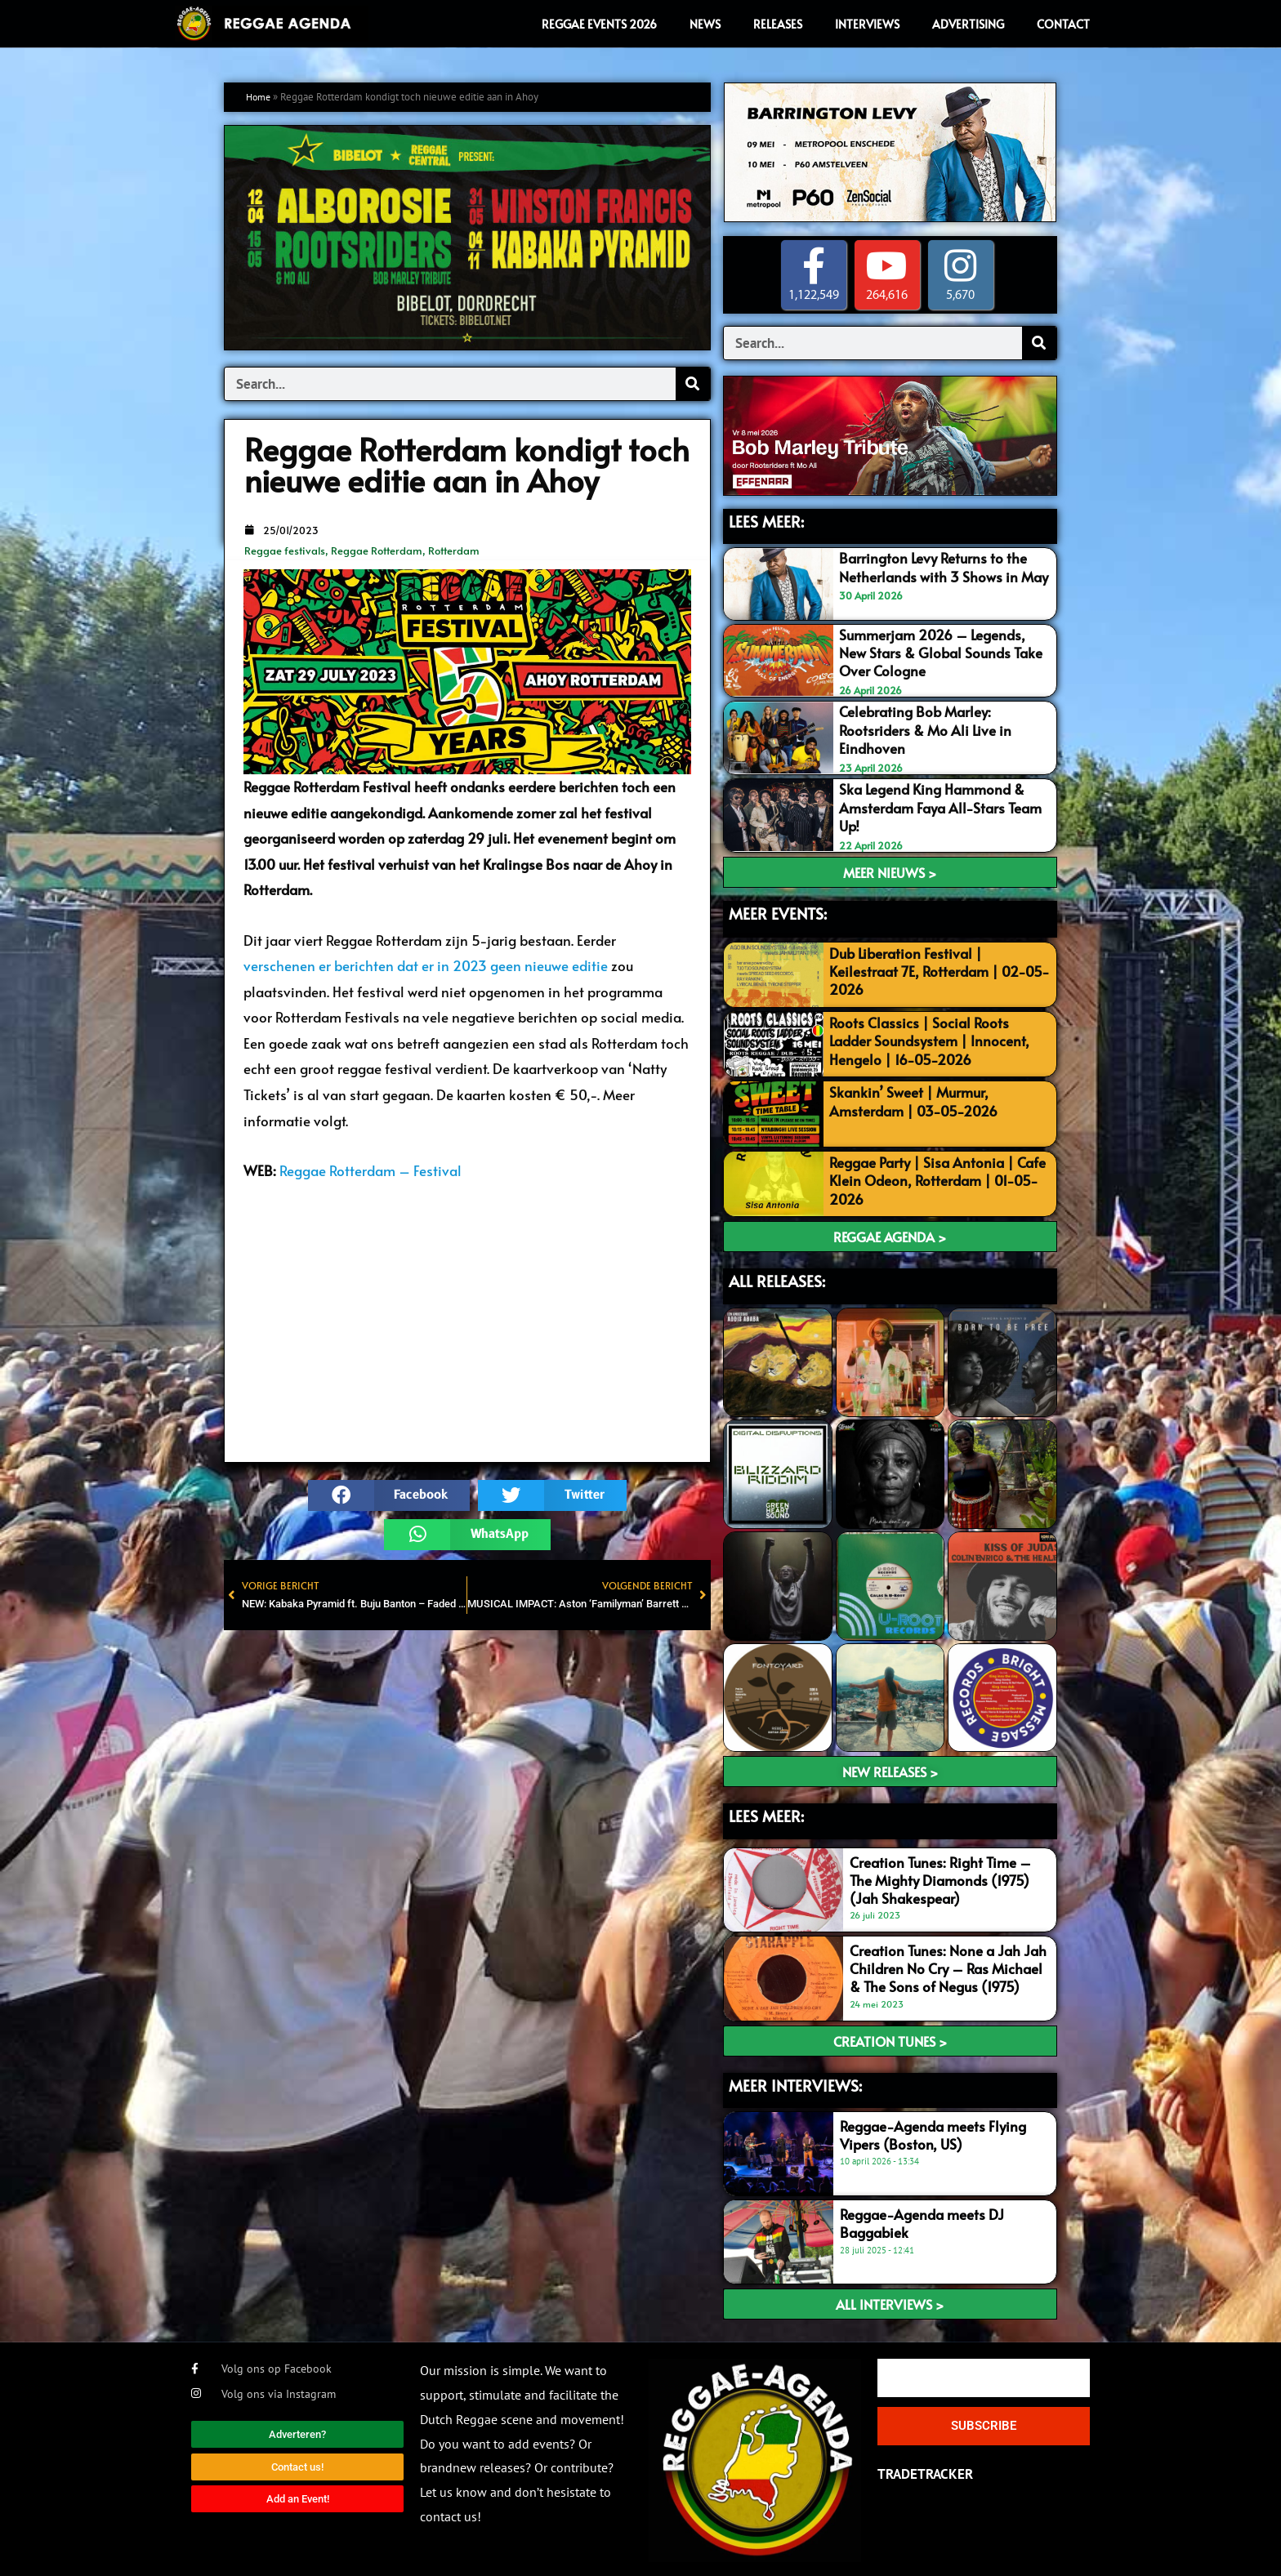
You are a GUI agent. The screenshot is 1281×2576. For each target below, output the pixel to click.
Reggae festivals (284, 550)
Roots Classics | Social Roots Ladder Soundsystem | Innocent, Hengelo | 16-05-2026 (929, 1038)
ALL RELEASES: (777, 1278)
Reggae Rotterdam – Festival (370, 1170)
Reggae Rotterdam (376, 550)
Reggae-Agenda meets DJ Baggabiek (922, 2221)
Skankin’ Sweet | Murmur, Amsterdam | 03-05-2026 (913, 1098)
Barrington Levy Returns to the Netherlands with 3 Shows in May (943, 567)
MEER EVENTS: (778, 910)
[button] (389, 1495)
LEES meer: (766, 1813)
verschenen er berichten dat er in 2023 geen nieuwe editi (421, 965)
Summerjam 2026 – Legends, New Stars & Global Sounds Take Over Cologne (940, 652)
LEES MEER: (766, 521)
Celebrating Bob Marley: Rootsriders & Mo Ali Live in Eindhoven (925, 729)
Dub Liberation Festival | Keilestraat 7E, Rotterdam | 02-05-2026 (939, 968)
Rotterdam (454, 550)
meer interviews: (795, 2082)
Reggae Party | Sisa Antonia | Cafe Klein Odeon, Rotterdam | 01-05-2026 (937, 1178)
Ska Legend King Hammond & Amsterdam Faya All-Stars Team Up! (940, 806)
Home (260, 97)
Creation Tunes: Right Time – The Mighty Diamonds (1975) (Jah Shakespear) (940, 1877)
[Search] (693, 384)
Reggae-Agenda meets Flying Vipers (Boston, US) (933, 2132)
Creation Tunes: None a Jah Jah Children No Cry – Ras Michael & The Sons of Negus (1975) (948, 1966)
